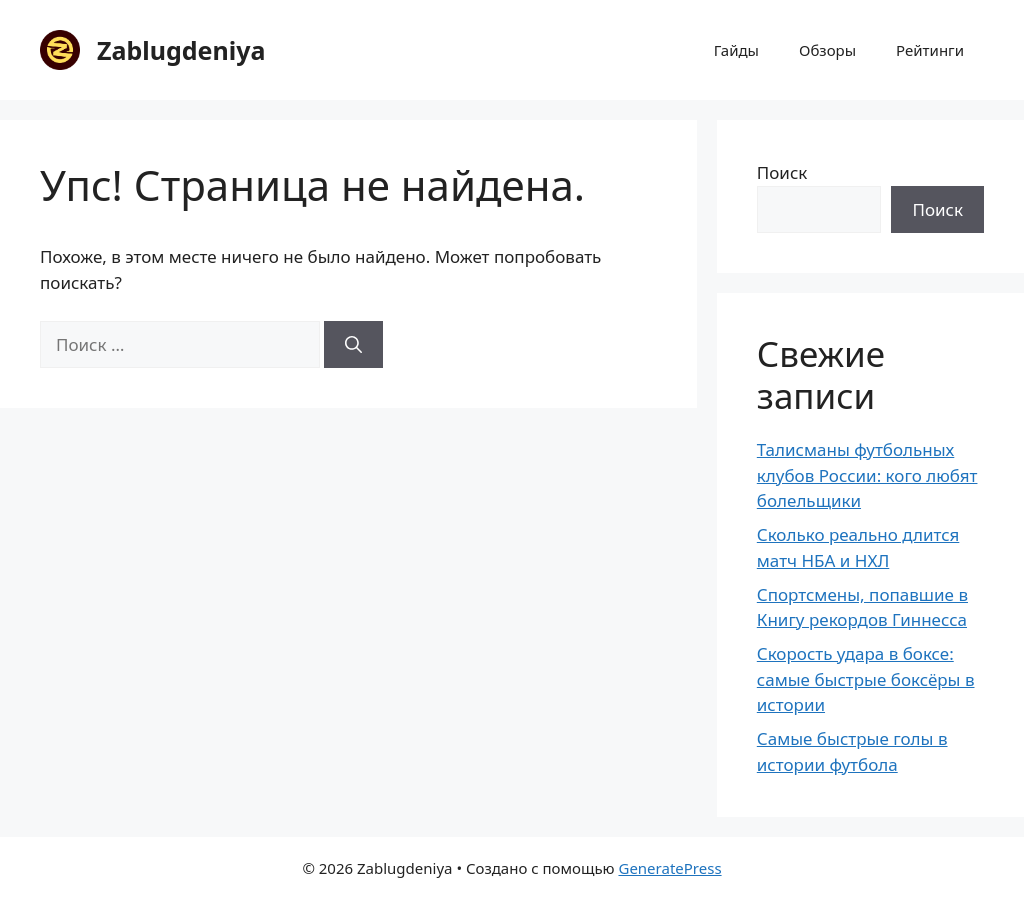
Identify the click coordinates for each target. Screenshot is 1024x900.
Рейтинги (930, 50)
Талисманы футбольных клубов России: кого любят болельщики (867, 475)
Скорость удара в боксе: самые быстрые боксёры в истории (866, 679)
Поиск (782, 172)
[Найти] (353, 345)
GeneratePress (669, 868)
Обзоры (827, 50)
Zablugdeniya (181, 50)
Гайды (736, 50)
